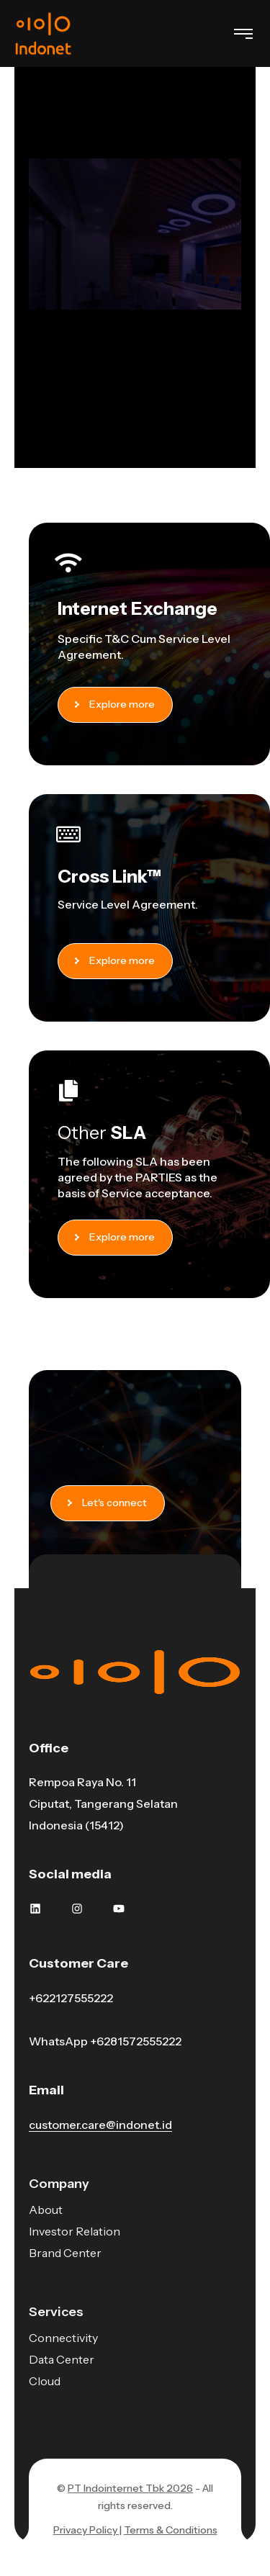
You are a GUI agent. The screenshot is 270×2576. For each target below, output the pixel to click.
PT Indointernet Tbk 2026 (130, 2488)
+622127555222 (71, 1998)
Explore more (118, 704)
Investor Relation (74, 2231)
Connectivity (63, 2337)
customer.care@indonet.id (100, 2124)
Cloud (44, 2381)
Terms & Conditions (170, 2529)
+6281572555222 (135, 2041)
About (46, 2209)
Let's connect (110, 1502)
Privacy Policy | (87, 2529)
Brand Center (65, 2253)
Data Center (61, 2359)
